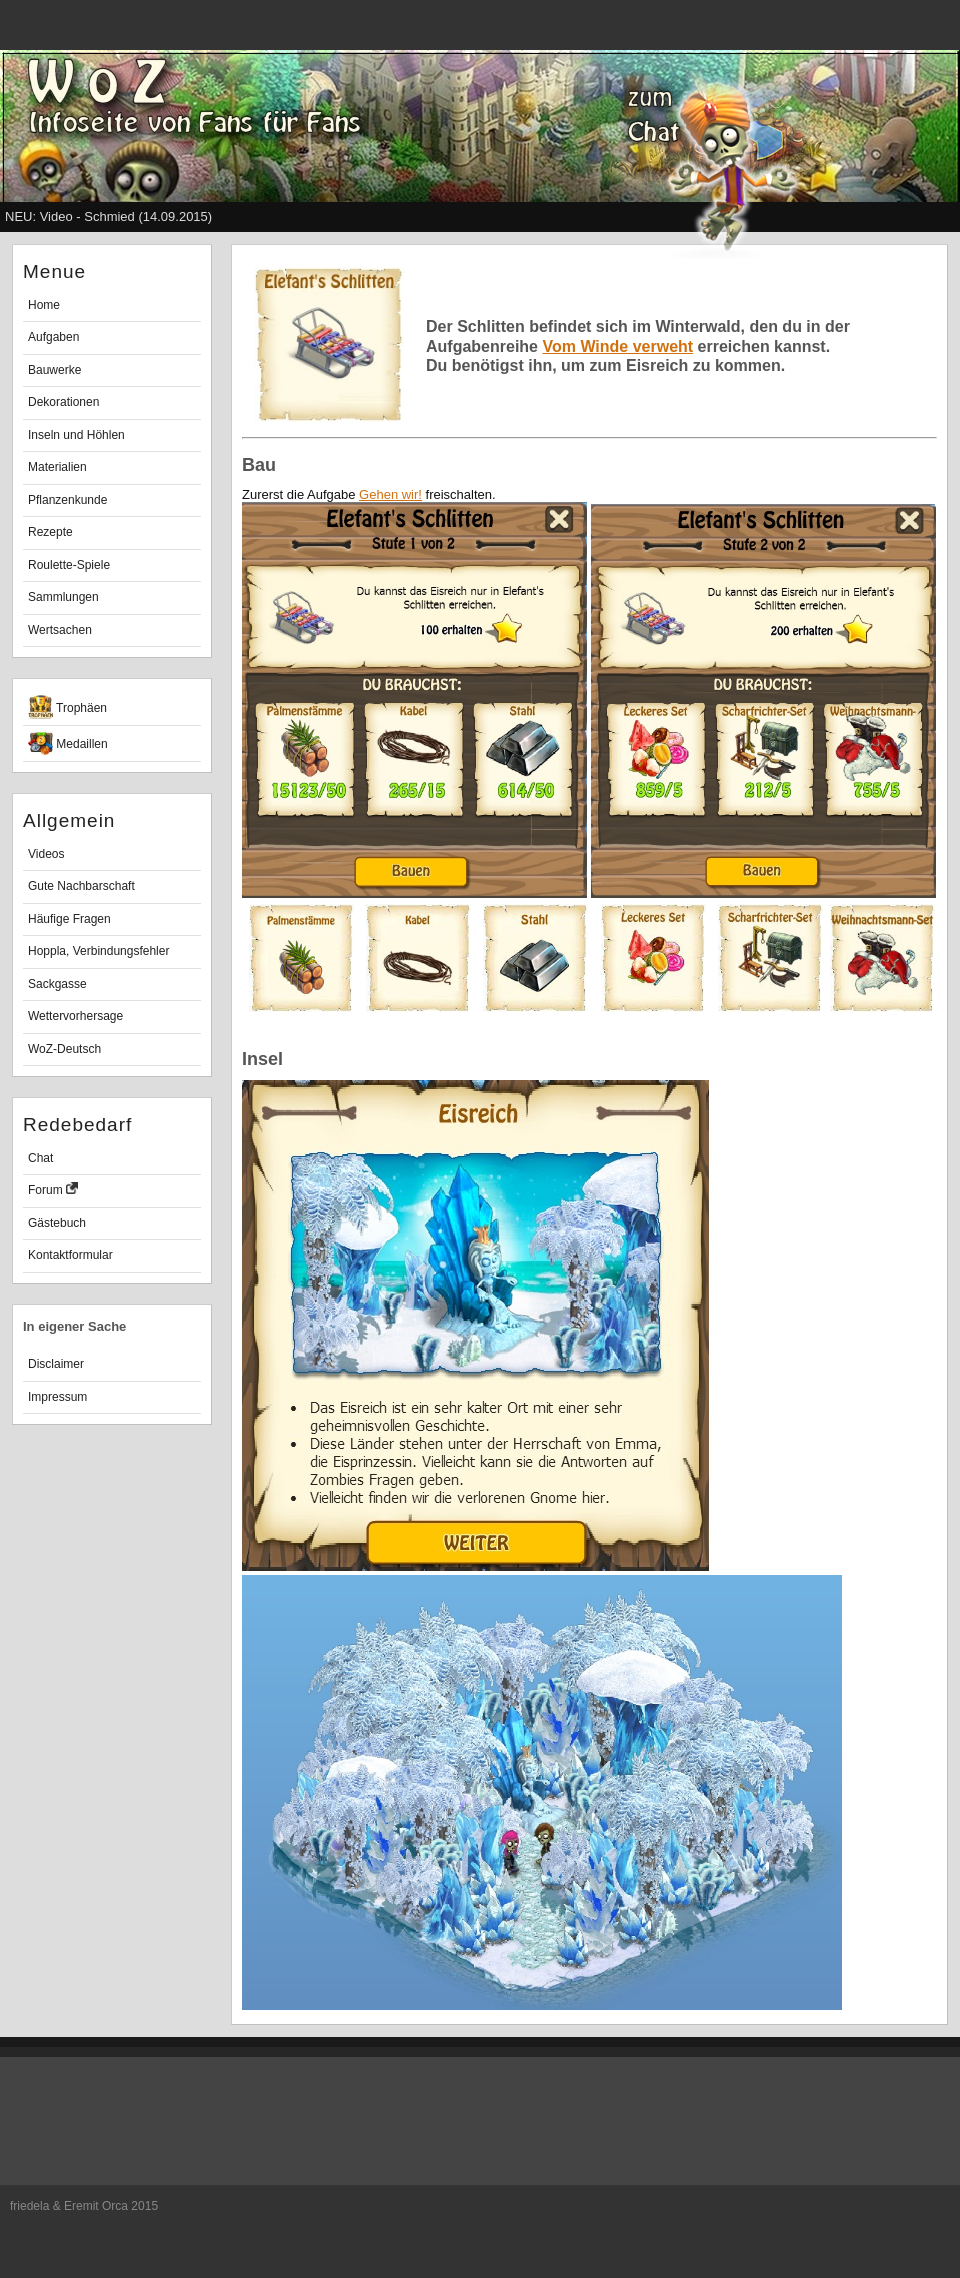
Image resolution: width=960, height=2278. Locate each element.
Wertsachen (60, 630)
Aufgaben (53, 337)
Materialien (57, 467)
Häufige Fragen (69, 919)
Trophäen (67, 707)
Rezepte (50, 532)
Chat (40, 1158)
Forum (53, 1189)
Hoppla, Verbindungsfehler (98, 951)
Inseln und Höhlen (76, 435)
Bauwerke (54, 370)
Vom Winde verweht (617, 346)
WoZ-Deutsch (64, 1049)
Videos (46, 854)
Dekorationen (63, 402)
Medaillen (68, 743)
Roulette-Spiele (69, 565)
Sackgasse (57, 984)
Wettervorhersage (75, 1016)
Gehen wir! (390, 494)
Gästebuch (57, 1223)
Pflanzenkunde (67, 500)
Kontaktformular (70, 1255)
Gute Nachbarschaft (81, 886)
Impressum (57, 1397)
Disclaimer (56, 1364)
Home (44, 305)
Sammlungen (63, 597)
